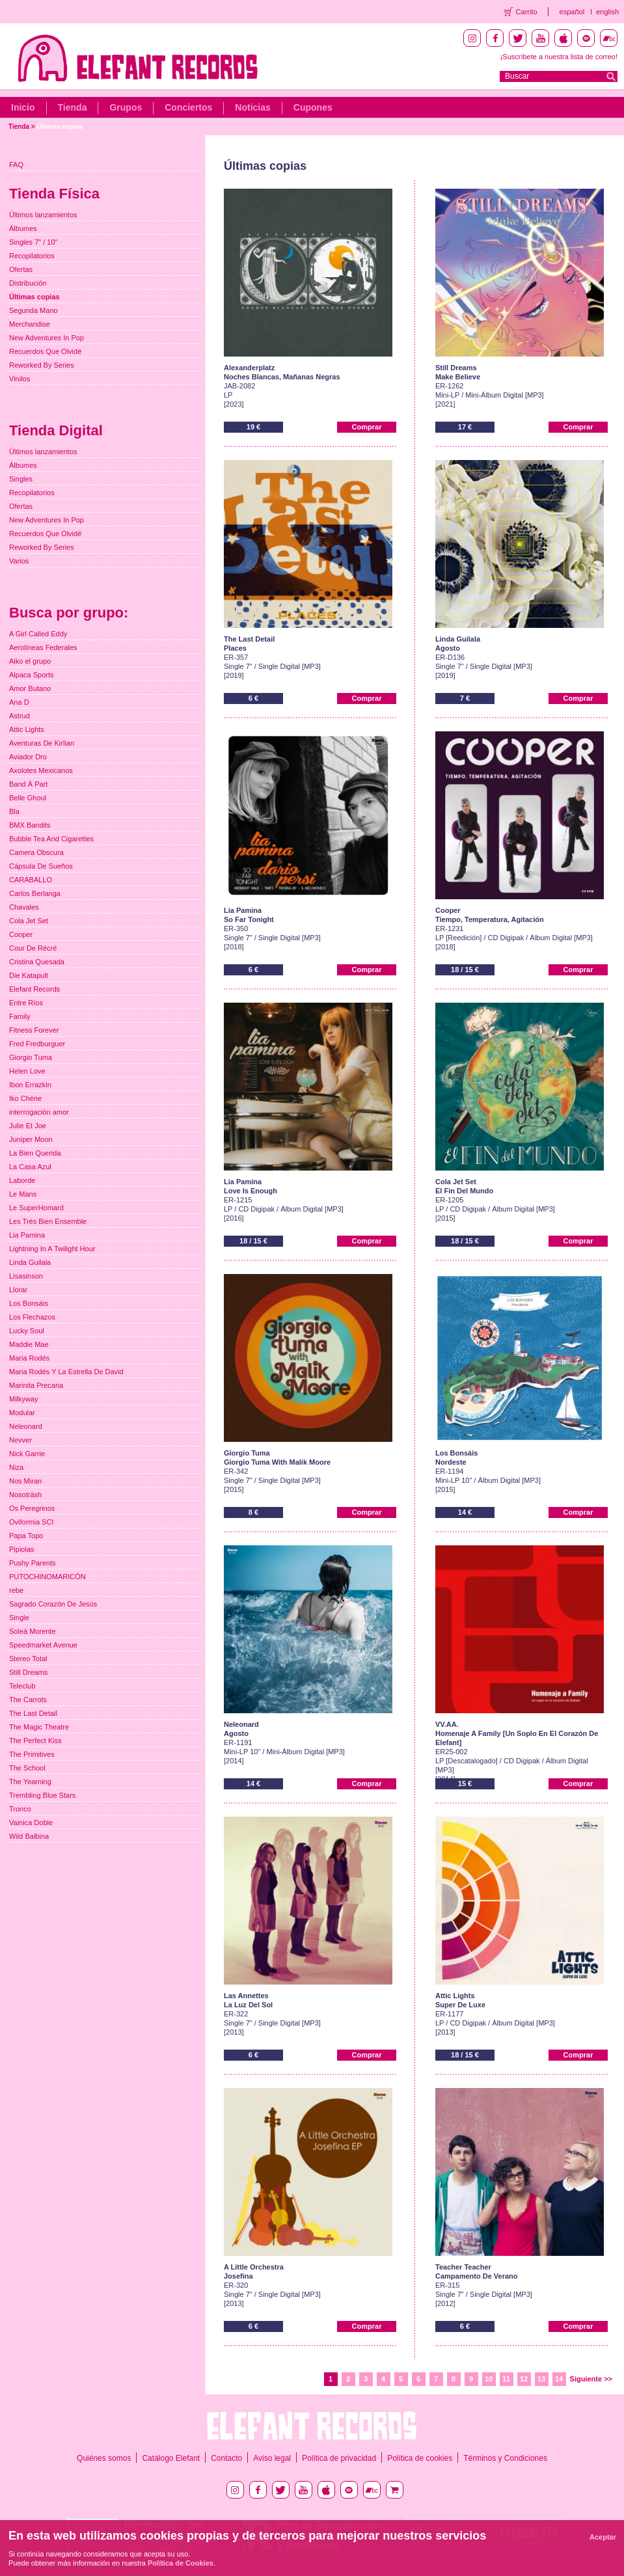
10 (489, 2379)
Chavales (24, 907)
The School (27, 1768)
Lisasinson (26, 1276)
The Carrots (28, 1699)
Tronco (20, 1809)
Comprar (367, 427)
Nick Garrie (27, 1453)
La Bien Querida (35, 1153)
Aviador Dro (28, 757)
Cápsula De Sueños (41, 866)
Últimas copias (59, 126)
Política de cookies (419, 2458)
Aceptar (603, 2537)
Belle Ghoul (27, 798)
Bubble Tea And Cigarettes (51, 839)
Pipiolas (21, 1549)
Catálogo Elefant (171, 2458)
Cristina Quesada (36, 962)
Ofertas (21, 269)
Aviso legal (272, 2458)
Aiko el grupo (30, 661)
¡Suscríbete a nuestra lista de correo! (558, 57)
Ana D (19, 702)
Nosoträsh (25, 1494)
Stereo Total (28, 1658)
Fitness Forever (34, 1030)
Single (19, 1617)
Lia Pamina (27, 1235)
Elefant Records (34, 989)
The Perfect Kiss (35, 1740)
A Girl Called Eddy (38, 634)
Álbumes (23, 228)
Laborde (22, 1180)
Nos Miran (25, 1481)
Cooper (21, 934)
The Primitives (32, 1754)
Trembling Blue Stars (42, 1795)
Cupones (312, 107)
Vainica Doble (31, 1822)
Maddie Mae (29, 1344)
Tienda (72, 107)
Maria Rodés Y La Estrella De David (66, 1372)
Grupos (125, 107)
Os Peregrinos (32, 1508)
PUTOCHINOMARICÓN (47, 1576)
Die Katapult (28, 975)
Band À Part (28, 784)
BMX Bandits (30, 825)
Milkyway (23, 1399)
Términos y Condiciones (505, 2458)
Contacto (226, 2458)
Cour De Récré (33, 948)
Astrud (19, 716)
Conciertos (188, 107)
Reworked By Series (41, 365)
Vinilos (19, 379)
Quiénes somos (104, 2458)
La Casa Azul (30, 1167)
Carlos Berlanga (35, 893)
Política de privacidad (339, 2458)
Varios (19, 561)
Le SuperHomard (36, 1208)
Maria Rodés (29, 1358)
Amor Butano (30, 688)
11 (506, 2379)
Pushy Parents (32, 1563)
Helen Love (27, 1071)
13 (541, 2379)
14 (559, 2379)
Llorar (18, 1290)
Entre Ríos (26, 1003)
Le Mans (22, 1194)
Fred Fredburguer (37, 1044)
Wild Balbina (29, 1836)
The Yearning (30, 1781)
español (572, 12)
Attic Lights (26, 729)
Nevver (20, 1440)
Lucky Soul (26, 1331)
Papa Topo (26, 1535)
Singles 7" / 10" (33, 242)
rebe (16, 1590)
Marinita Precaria (36, 1385)
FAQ (16, 165)
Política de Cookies (180, 2563)
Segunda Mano (33, 310)
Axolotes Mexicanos (41, 770)
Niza (16, 1467)
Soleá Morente (32, 1631)
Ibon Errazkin (30, 1085)
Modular (22, 1413)
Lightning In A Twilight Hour (52, 1249)
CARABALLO (30, 880)
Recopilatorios (32, 256)
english (607, 12)
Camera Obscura (36, 852)
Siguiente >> (591, 2379)
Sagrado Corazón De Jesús (53, 1604)
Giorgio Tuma (30, 1057)
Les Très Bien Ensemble (48, 1221)
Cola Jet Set (28, 921)
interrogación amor (39, 1112)
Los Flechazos (32, 1317)
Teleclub (22, 1686)
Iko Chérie (25, 1098)
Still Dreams (28, 1672)
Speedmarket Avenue (43, 1645)
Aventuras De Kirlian (41, 743)
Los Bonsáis (28, 1303)
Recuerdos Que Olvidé (45, 351)
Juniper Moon (31, 1139)
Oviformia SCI (31, 1522)
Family (19, 1016)
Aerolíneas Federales (43, 647)
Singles (21, 479)
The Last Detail (33, 1713)
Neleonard (25, 1426)
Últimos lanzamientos (43, 215)
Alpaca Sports (31, 675)
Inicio (23, 107)
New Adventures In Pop (46, 338)
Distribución (27, 283)
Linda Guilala (30, 1262)
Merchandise (29, 324)
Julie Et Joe (27, 1126)
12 (524, 2379)
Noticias (252, 107)
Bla (14, 811)
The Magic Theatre (39, 1727)
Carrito (526, 12)
